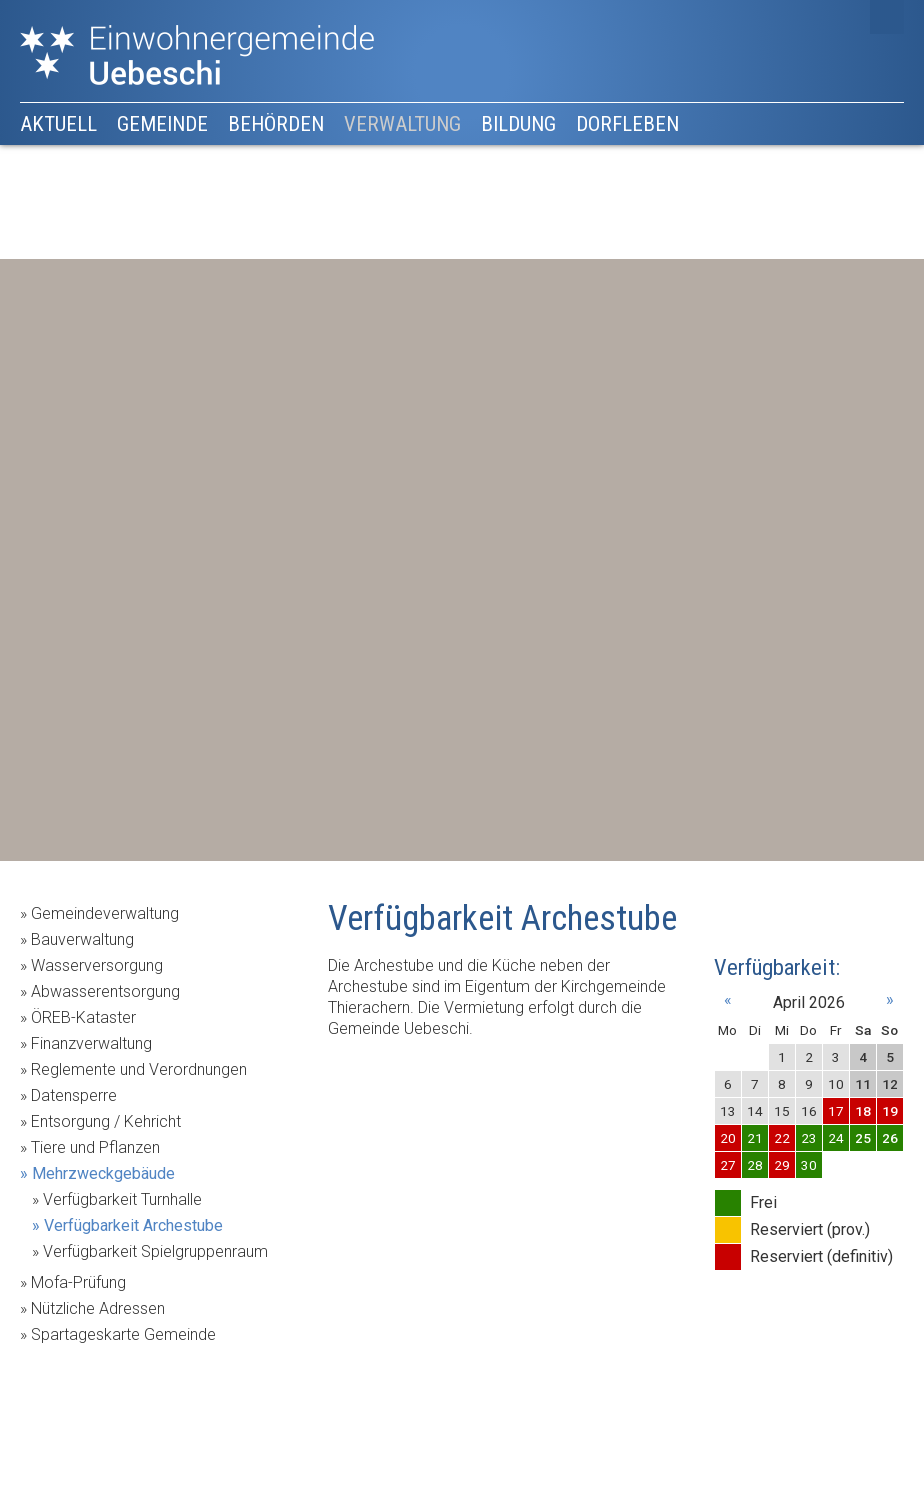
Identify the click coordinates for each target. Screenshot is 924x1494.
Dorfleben (627, 124)
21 (755, 1138)
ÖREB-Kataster (83, 1017)
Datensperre (74, 1095)
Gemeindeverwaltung (105, 913)
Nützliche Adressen (98, 1308)
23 (809, 1138)
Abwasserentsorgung (105, 991)
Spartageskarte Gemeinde (123, 1334)
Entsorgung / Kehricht (106, 1121)
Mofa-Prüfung (78, 1282)
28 (755, 1165)
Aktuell (58, 124)
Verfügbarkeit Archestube (133, 1225)
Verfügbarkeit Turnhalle (122, 1199)
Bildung (518, 124)
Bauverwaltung (82, 939)
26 (890, 1138)
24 (836, 1138)
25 (863, 1138)
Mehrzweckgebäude (103, 1173)
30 (809, 1165)
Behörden (276, 124)
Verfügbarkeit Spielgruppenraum (155, 1251)
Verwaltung (402, 124)
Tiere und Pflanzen (95, 1147)
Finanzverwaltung (91, 1043)
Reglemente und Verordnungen (139, 1069)
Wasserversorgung (97, 965)
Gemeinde (162, 124)
